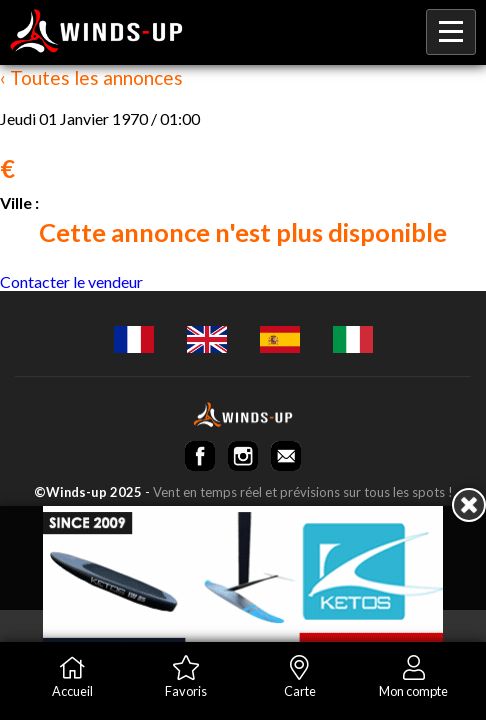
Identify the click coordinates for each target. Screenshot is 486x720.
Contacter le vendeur (71, 281)
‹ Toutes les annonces (91, 77)
